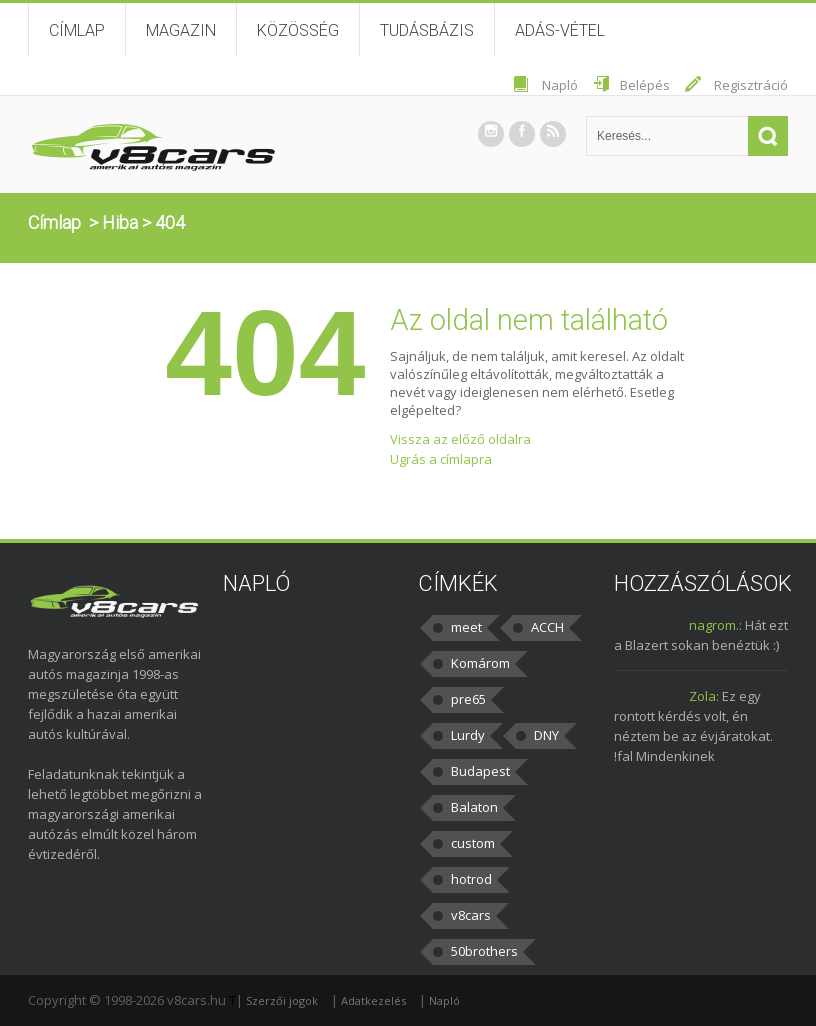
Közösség (298, 30)
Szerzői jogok (282, 1000)
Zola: (704, 696)
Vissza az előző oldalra (460, 439)
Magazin (181, 30)
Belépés (645, 85)
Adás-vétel (560, 30)
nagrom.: (715, 625)
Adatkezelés (373, 1000)
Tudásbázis (427, 30)
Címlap (77, 30)
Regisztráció (751, 85)
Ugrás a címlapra (441, 459)
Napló (560, 85)
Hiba (120, 222)
